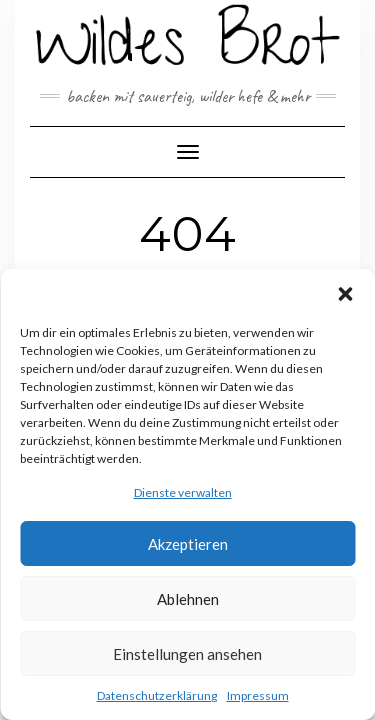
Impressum (258, 695)
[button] (345, 294)
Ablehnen (188, 599)
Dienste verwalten (183, 492)
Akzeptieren (188, 544)
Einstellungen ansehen (187, 654)
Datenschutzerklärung (157, 695)
